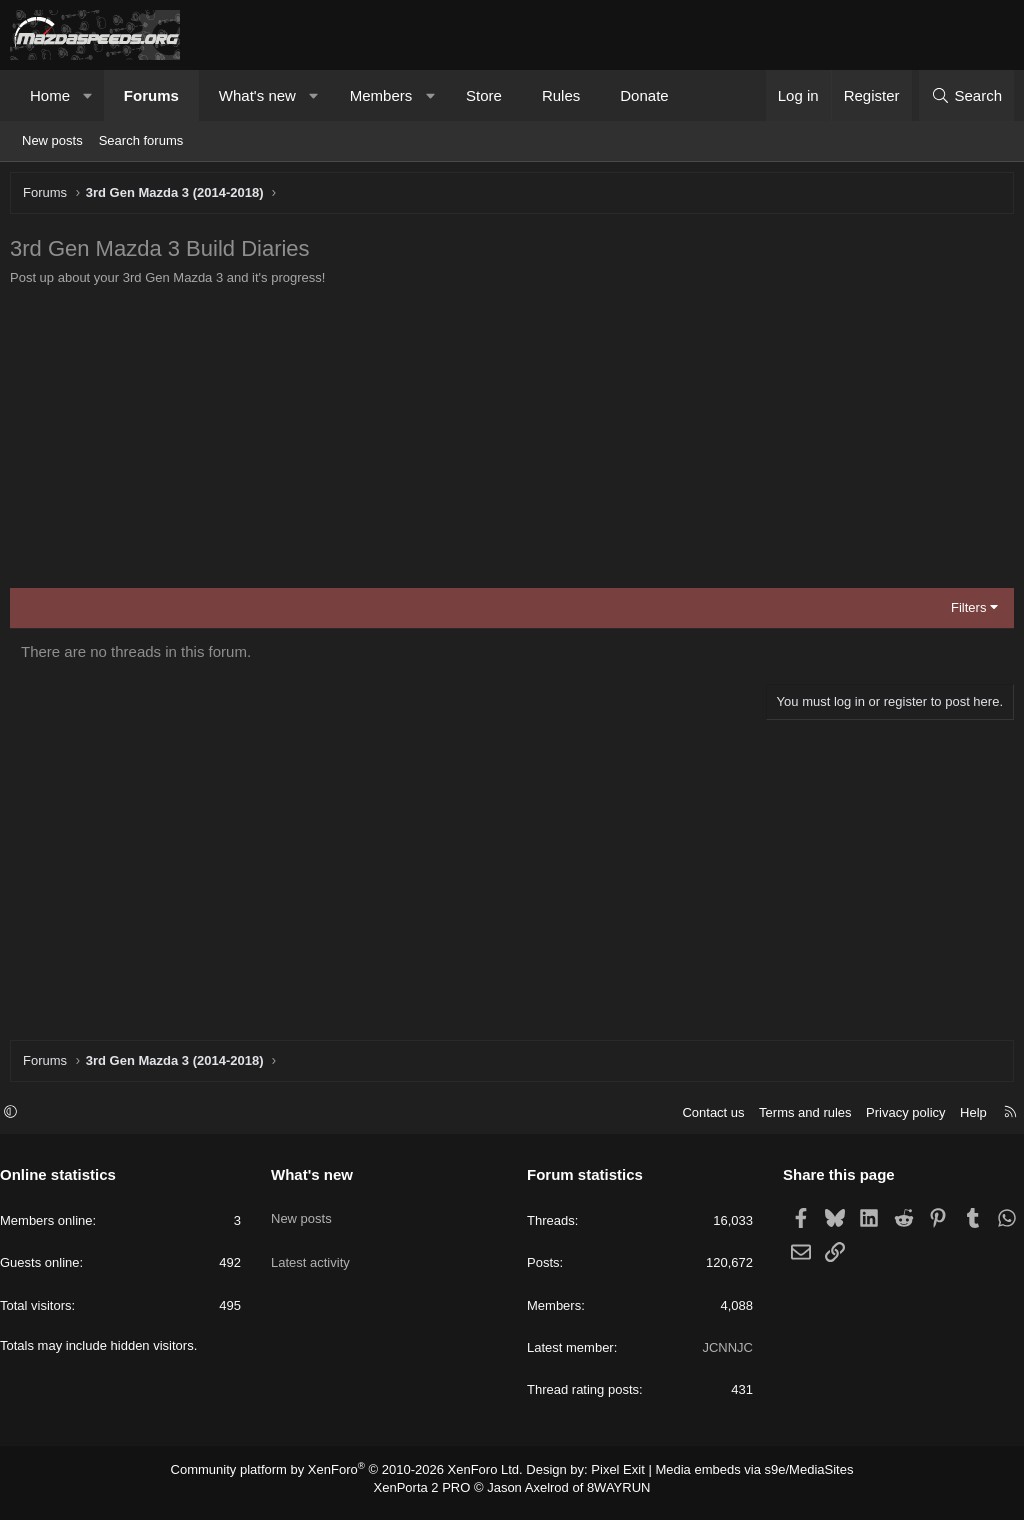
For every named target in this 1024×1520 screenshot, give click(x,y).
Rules (561, 95)
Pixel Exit (609, 1479)
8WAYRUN (610, 1496)
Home (50, 95)
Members (381, 95)
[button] (88, 95)
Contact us (703, 1122)
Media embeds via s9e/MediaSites (735, 1479)
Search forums (141, 140)
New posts (52, 140)
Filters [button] (963, 612)
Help (963, 1122)
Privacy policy (895, 1122)
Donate (644, 95)
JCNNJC (722, 1357)
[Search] (966, 95)
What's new (257, 95)
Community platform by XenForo (359, 1479)
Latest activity (315, 1254)
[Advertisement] (512, 443)
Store (484, 95)
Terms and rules (795, 1122)
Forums (151, 95)
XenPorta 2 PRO (428, 1496)
